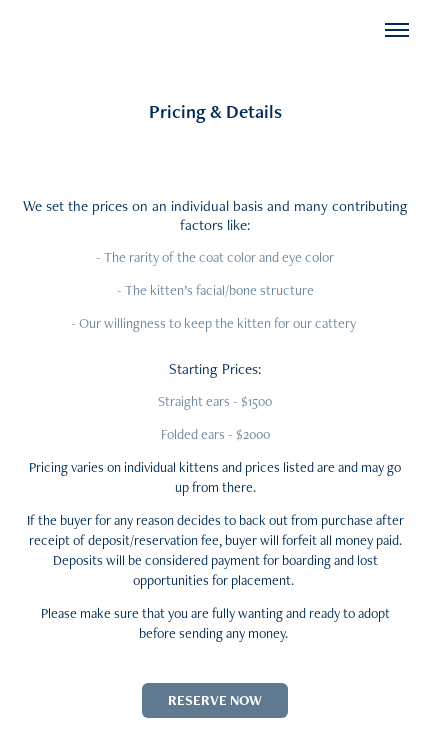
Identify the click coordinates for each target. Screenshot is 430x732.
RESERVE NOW (215, 700)
